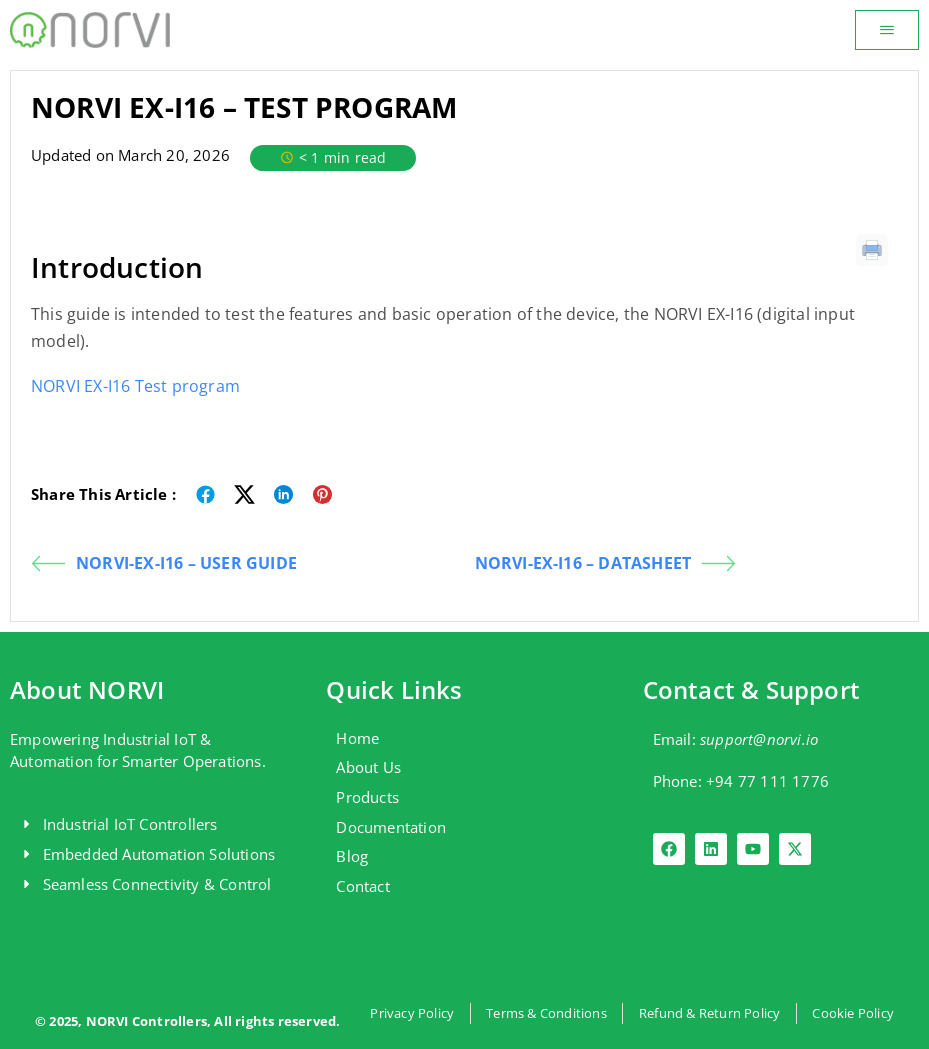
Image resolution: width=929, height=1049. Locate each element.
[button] (887, 30)
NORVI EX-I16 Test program (135, 386)
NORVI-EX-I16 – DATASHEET (606, 563)
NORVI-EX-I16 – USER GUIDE (164, 563)
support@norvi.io (759, 739)
